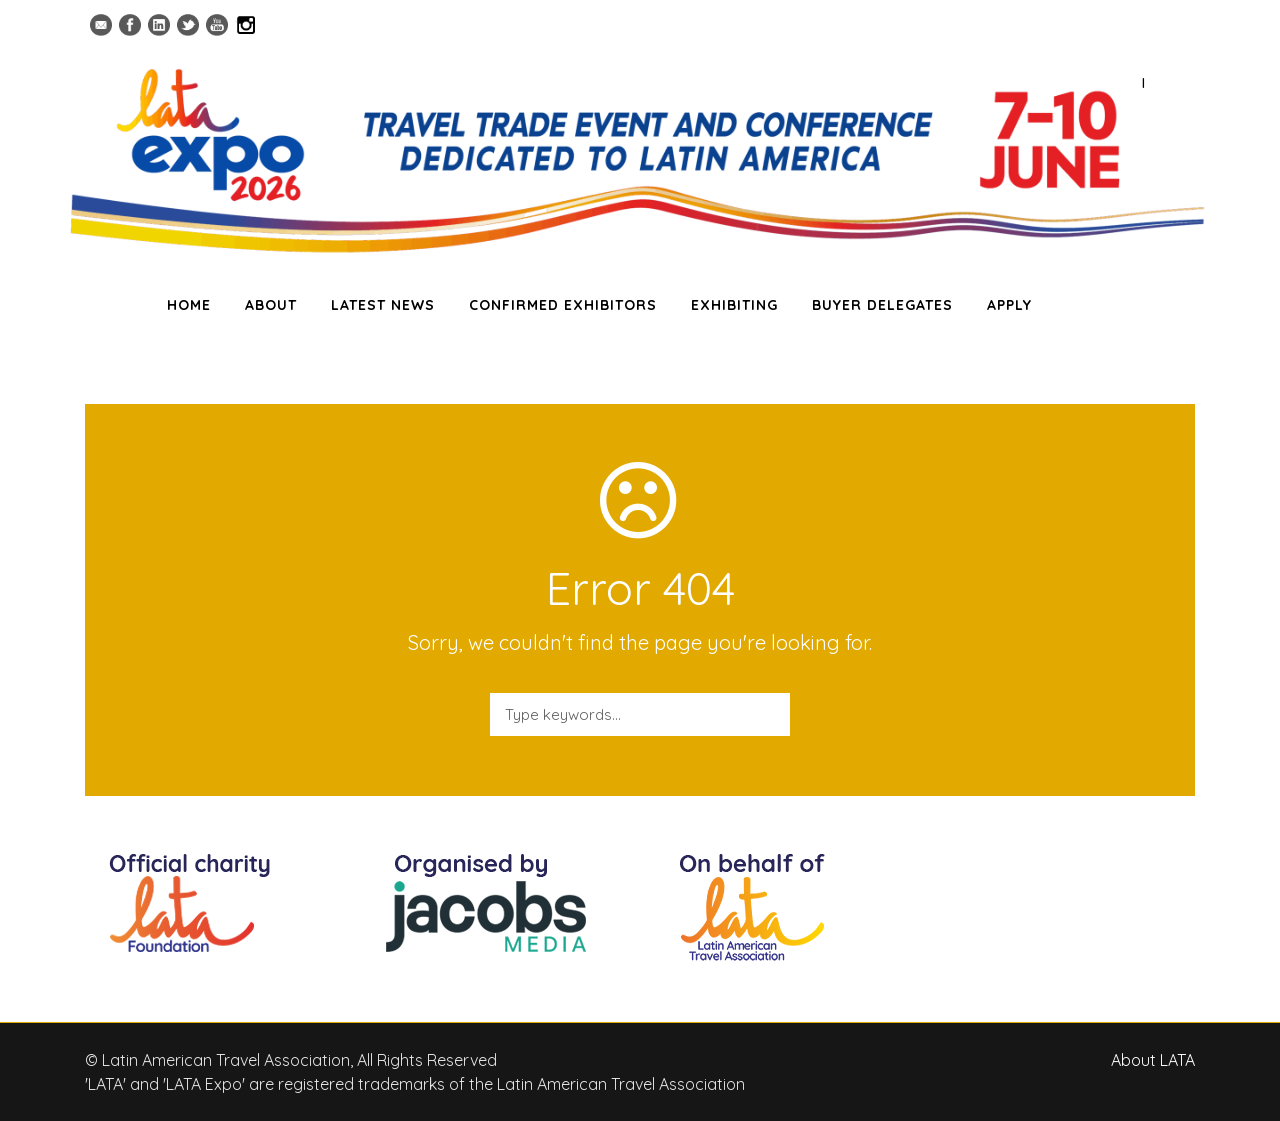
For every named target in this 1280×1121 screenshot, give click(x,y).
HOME (189, 305)
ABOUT (271, 305)
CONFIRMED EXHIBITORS (563, 305)
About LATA (1153, 1060)
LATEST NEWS (383, 305)
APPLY (1009, 305)
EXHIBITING (734, 305)
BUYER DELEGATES (882, 305)
